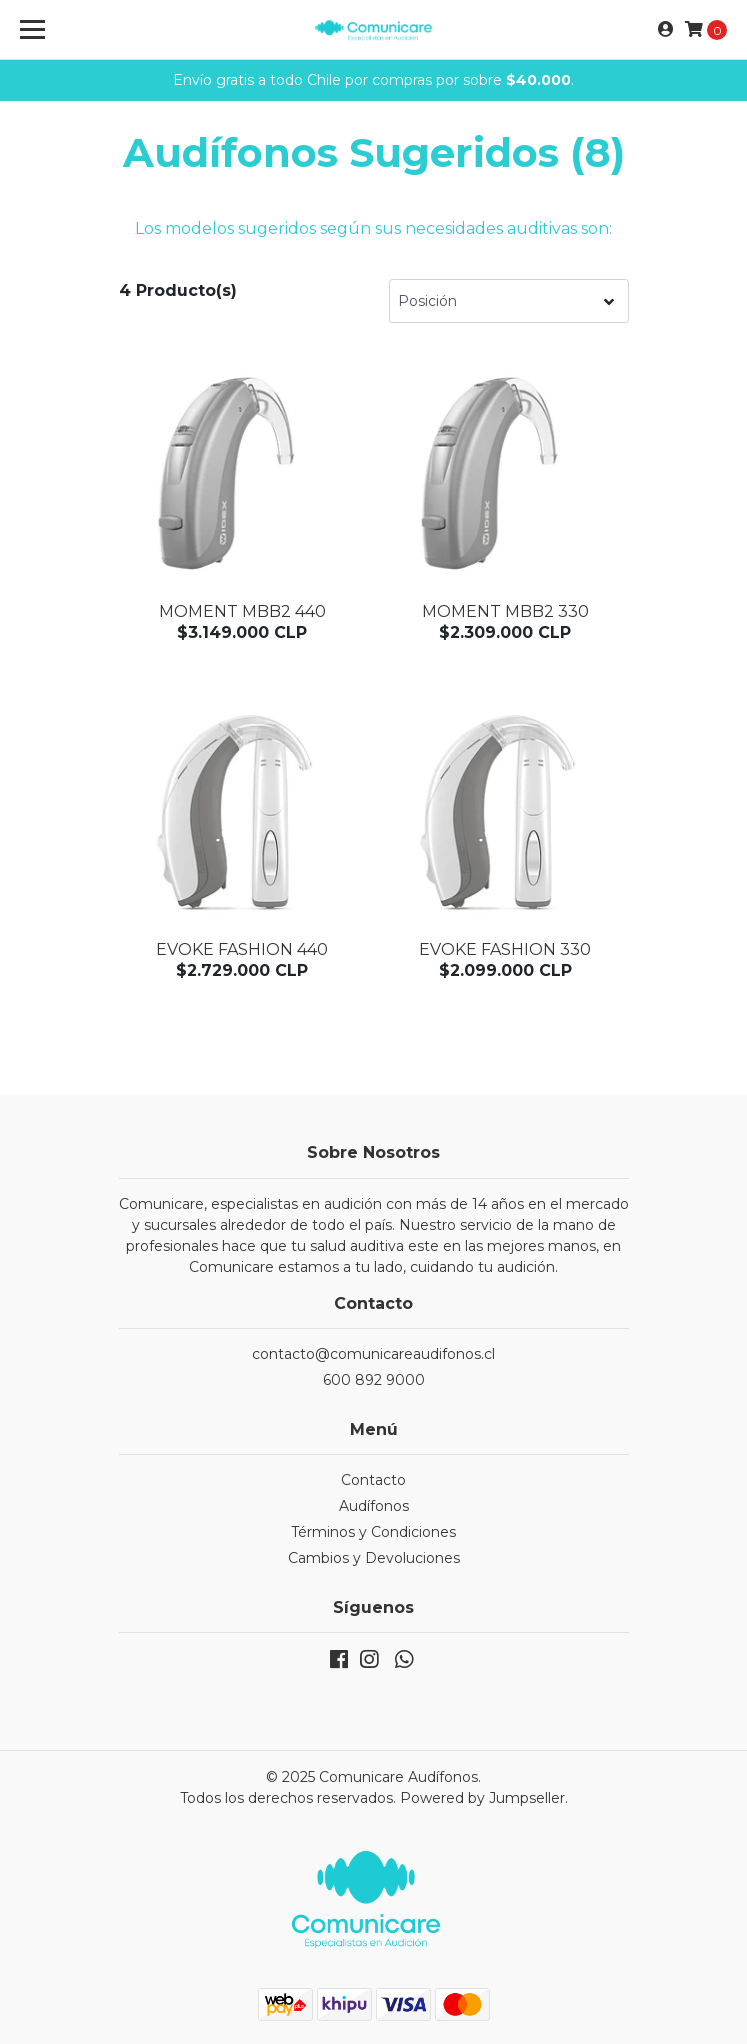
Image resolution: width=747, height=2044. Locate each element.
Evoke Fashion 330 (505, 949)
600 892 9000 (374, 1380)
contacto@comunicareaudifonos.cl (373, 1354)
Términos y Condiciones (373, 1532)
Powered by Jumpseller (482, 1798)
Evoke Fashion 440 (242, 949)
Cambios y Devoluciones (374, 1558)
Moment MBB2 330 (505, 611)
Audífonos (374, 1506)
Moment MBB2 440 (242, 611)
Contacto (373, 1480)
